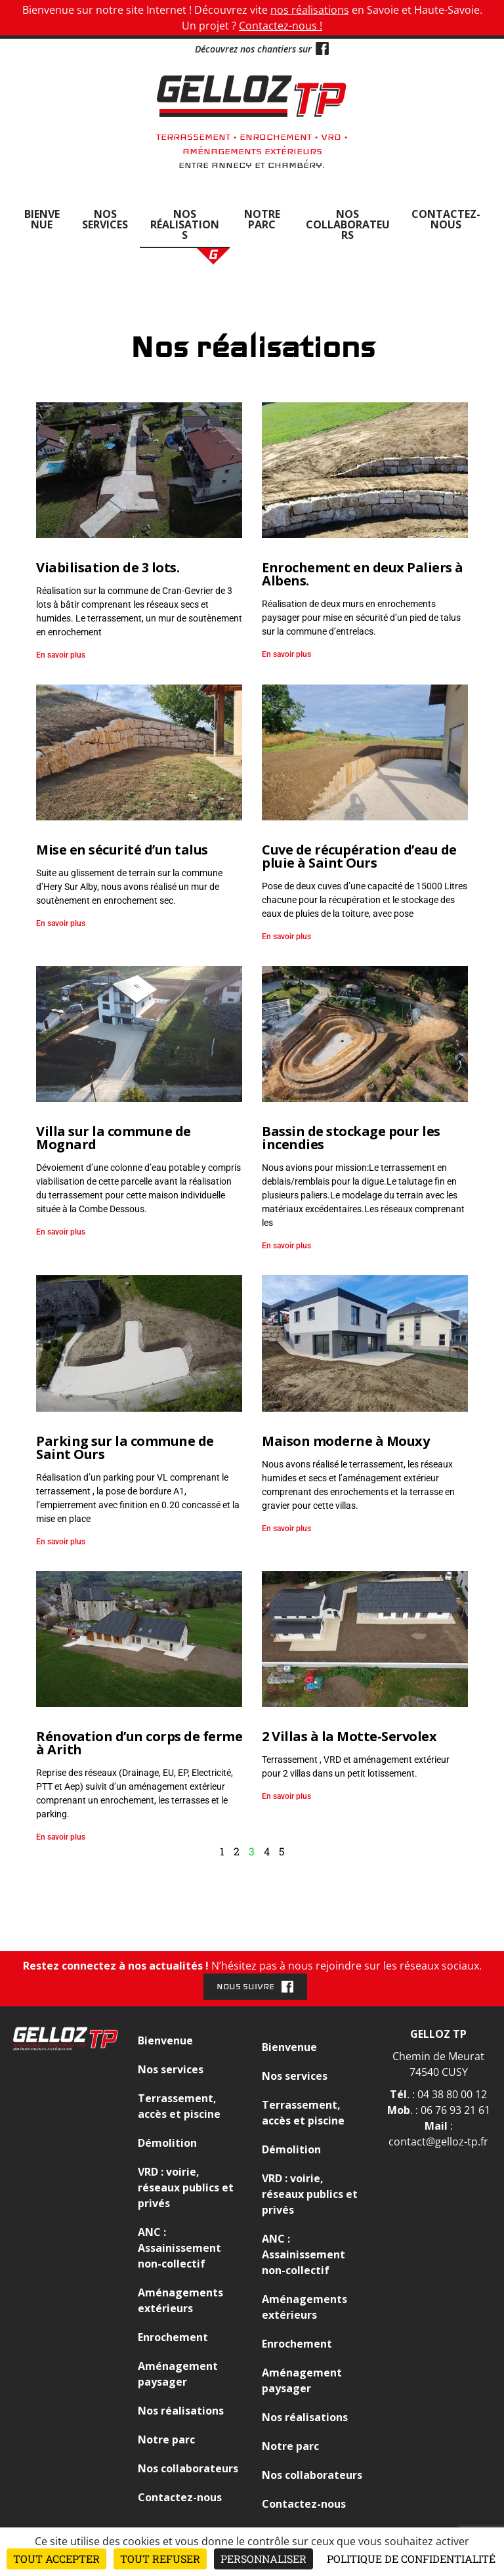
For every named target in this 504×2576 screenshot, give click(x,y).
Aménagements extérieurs (180, 2300)
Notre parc (262, 219)
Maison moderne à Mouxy (345, 1441)
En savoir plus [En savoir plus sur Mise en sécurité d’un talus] (60, 923)
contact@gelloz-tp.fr (438, 2141)
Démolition (167, 2143)
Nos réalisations (184, 224)
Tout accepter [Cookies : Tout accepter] (56, 2558)
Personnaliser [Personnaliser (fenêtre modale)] (263, 2558)
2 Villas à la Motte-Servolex (349, 1736)
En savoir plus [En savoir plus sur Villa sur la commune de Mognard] (60, 1231)
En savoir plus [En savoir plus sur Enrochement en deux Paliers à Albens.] (286, 654)
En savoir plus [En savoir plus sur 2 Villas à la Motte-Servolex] (286, 1796)
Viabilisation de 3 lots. (107, 567)
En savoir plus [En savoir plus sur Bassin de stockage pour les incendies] (286, 1245)
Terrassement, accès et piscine (179, 2106)
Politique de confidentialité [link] (411, 2558)
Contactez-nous (445, 219)
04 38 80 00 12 (452, 2094)
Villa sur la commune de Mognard (113, 1137)
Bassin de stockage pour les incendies (351, 1137)
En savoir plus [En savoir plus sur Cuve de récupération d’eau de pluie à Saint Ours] (286, 936)
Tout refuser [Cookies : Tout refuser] (160, 2558)
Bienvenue (42, 219)
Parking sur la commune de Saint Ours (125, 1447)
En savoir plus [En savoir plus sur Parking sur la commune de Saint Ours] (60, 1541)
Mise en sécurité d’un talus (122, 849)
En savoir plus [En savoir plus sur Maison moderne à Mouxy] (286, 1528)
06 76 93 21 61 (455, 2110)
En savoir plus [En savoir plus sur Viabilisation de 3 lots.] (60, 655)
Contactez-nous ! (280, 25)
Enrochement (173, 2337)
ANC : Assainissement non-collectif (179, 2248)
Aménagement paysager (178, 2374)
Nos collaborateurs (348, 224)
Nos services (105, 219)
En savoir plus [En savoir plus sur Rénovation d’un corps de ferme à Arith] (60, 1837)
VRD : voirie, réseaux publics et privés (186, 2187)
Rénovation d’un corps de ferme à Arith (139, 1742)
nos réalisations (309, 10)
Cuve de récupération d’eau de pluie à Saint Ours (359, 856)
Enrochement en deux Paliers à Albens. (362, 574)
